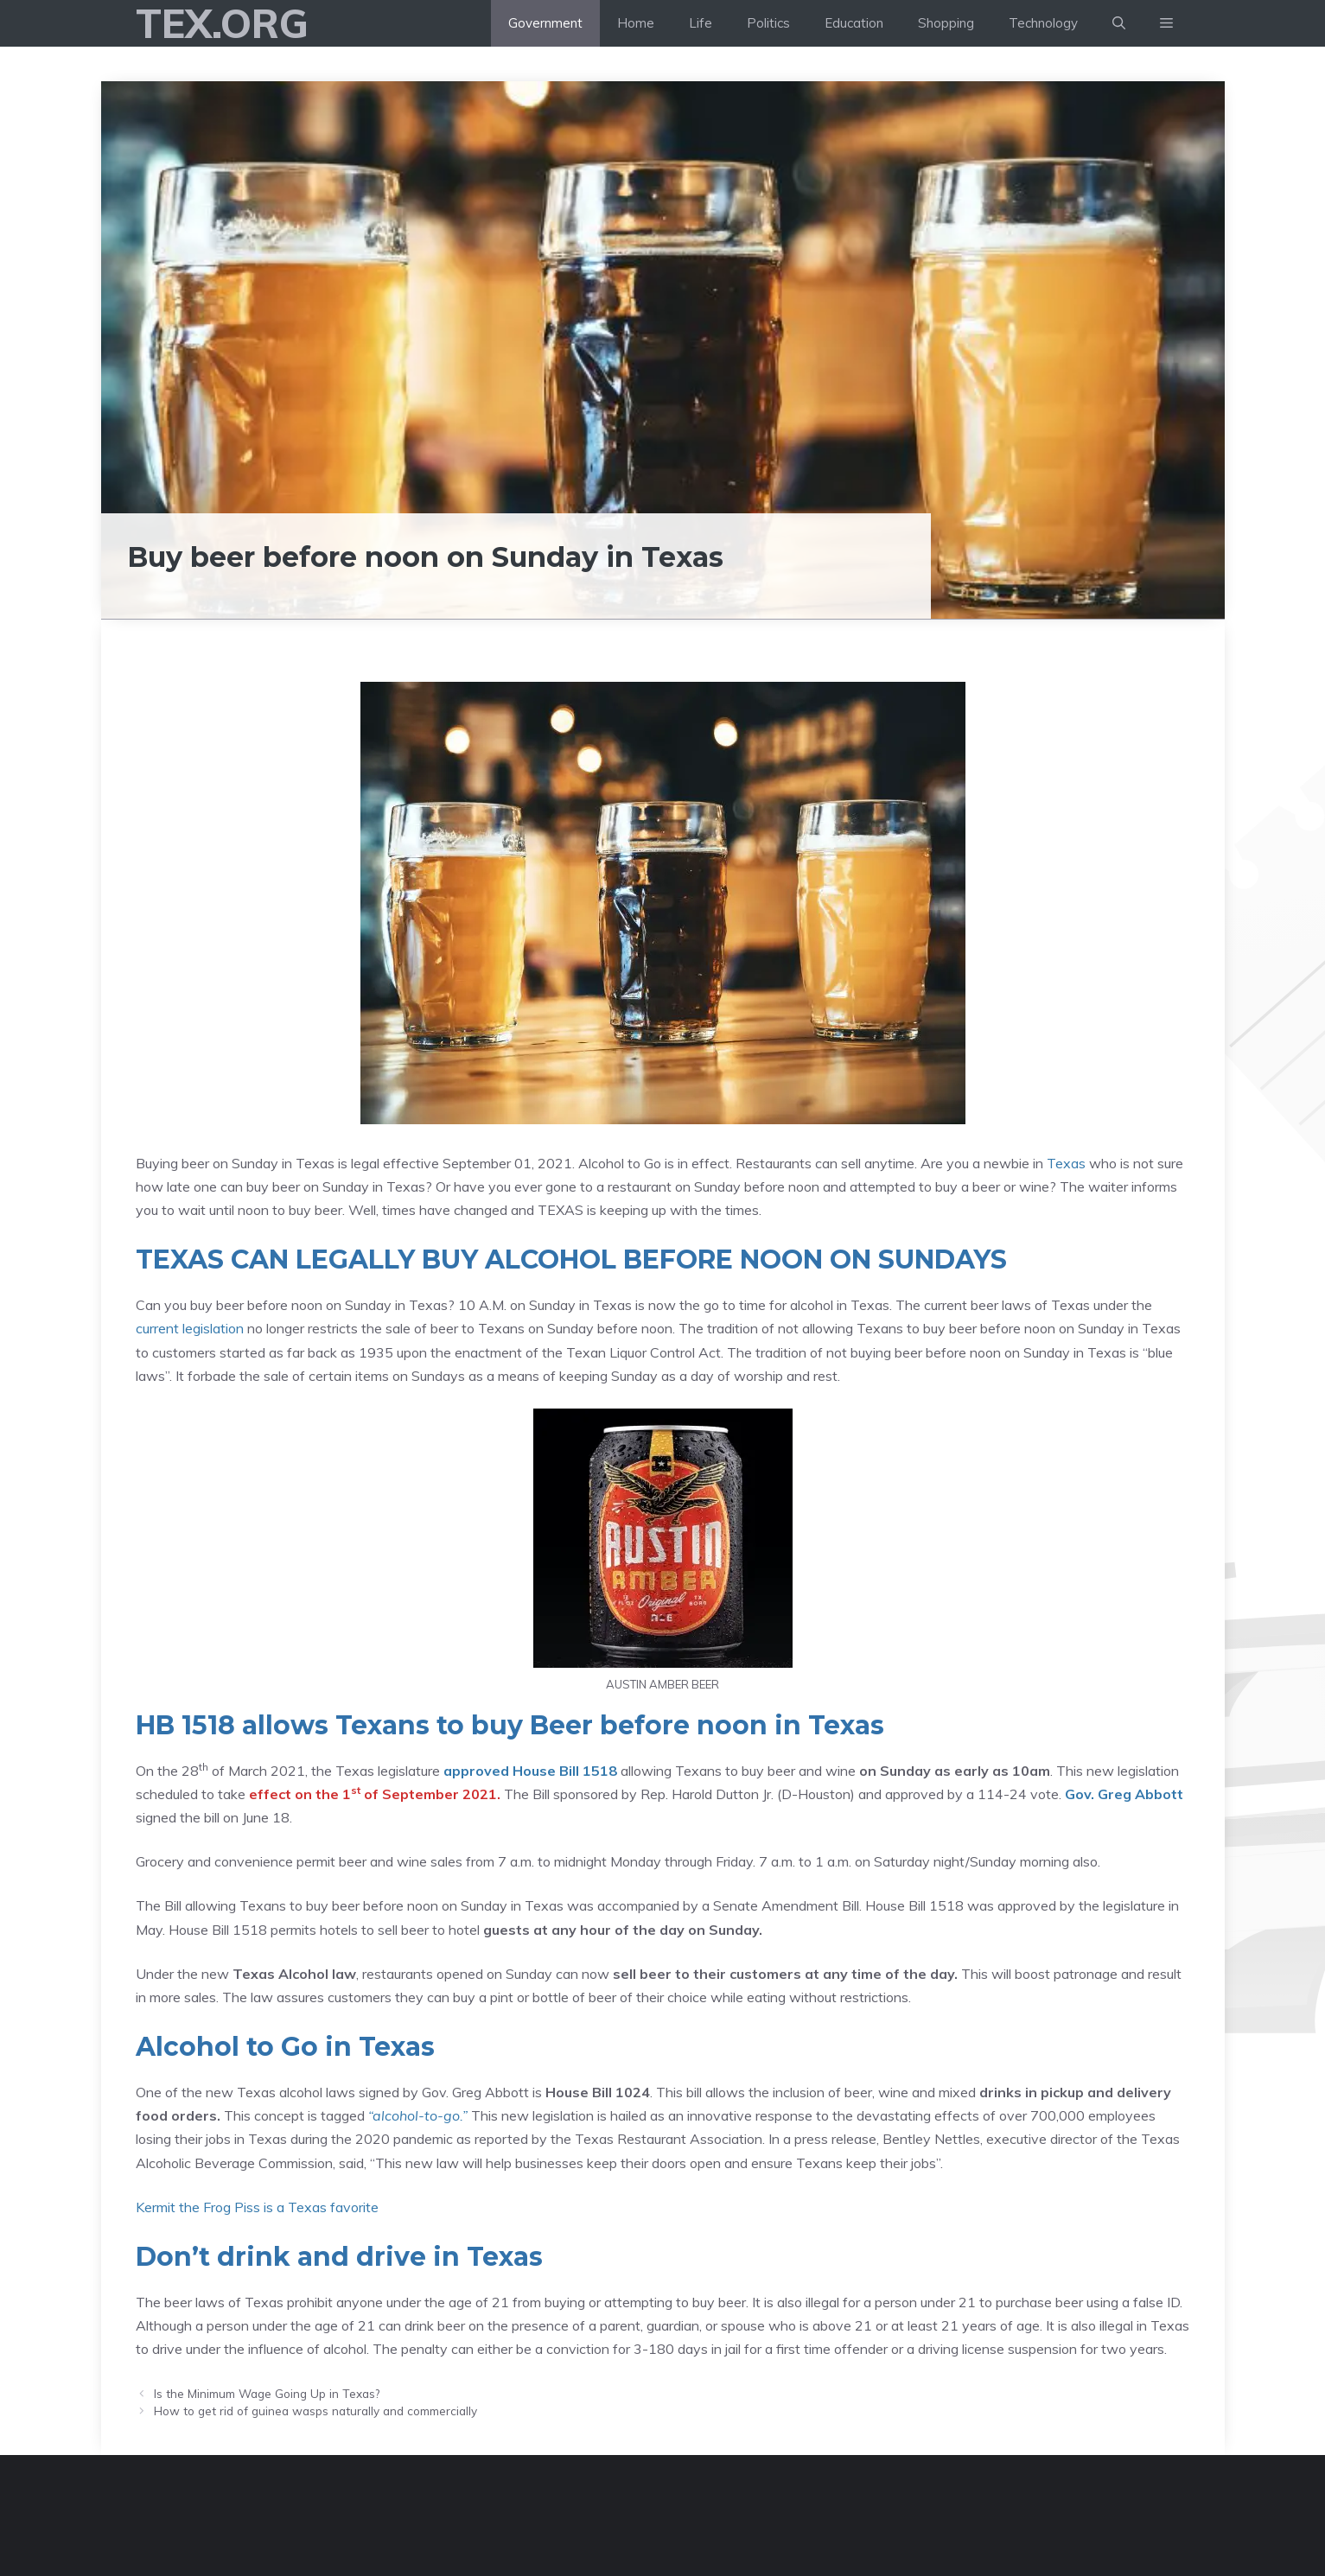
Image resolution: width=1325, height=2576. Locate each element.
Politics (768, 23)
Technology (1043, 23)
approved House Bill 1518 (530, 1770)
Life (700, 23)
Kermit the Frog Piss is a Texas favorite (257, 2207)
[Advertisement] (663, 211)
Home (635, 23)
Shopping (946, 23)
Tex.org (222, 23)
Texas (1066, 1163)
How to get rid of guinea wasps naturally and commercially (315, 2410)
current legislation (190, 1328)
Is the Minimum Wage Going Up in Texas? (266, 2393)
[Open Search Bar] (1119, 23)
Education (854, 23)
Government (545, 23)
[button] (1166, 23)
